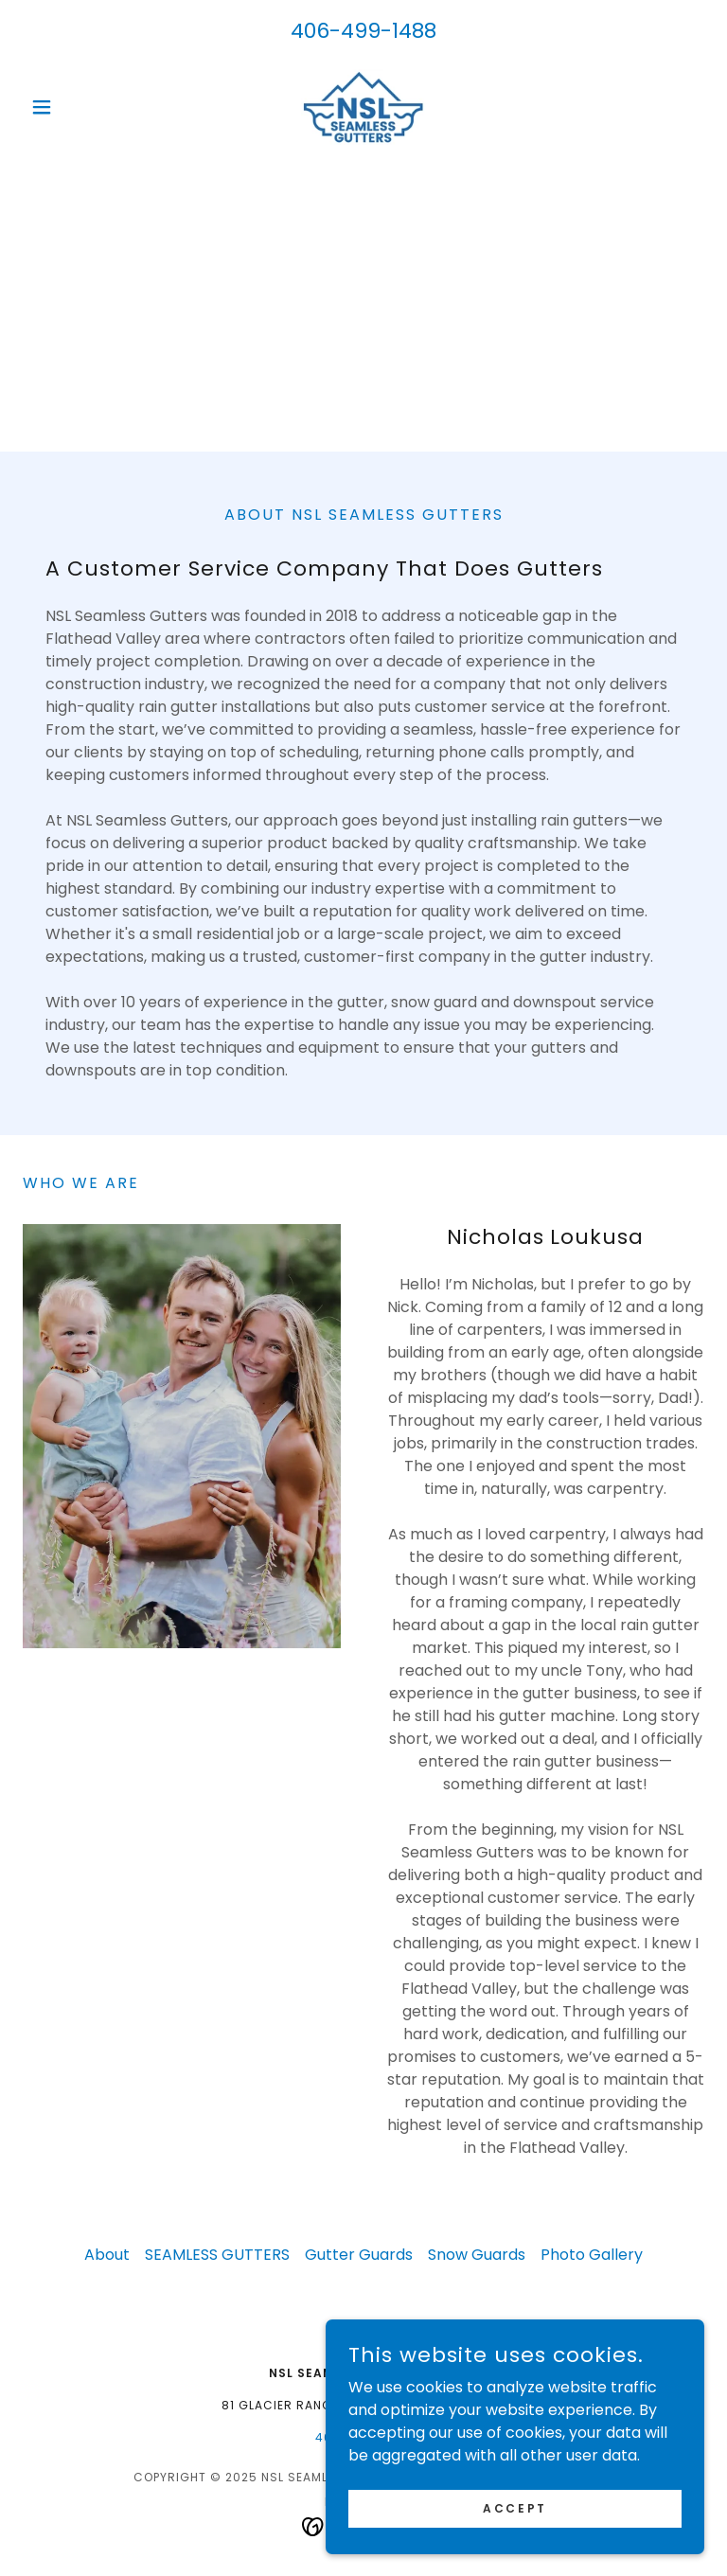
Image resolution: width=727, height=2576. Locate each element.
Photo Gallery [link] (592, 2254)
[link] (363, 107)
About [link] (107, 2254)
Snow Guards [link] (476, 2254)
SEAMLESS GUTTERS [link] (217, 2254)
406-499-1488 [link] (363, 30)
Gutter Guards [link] (359, 2254)
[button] (74, 107)
